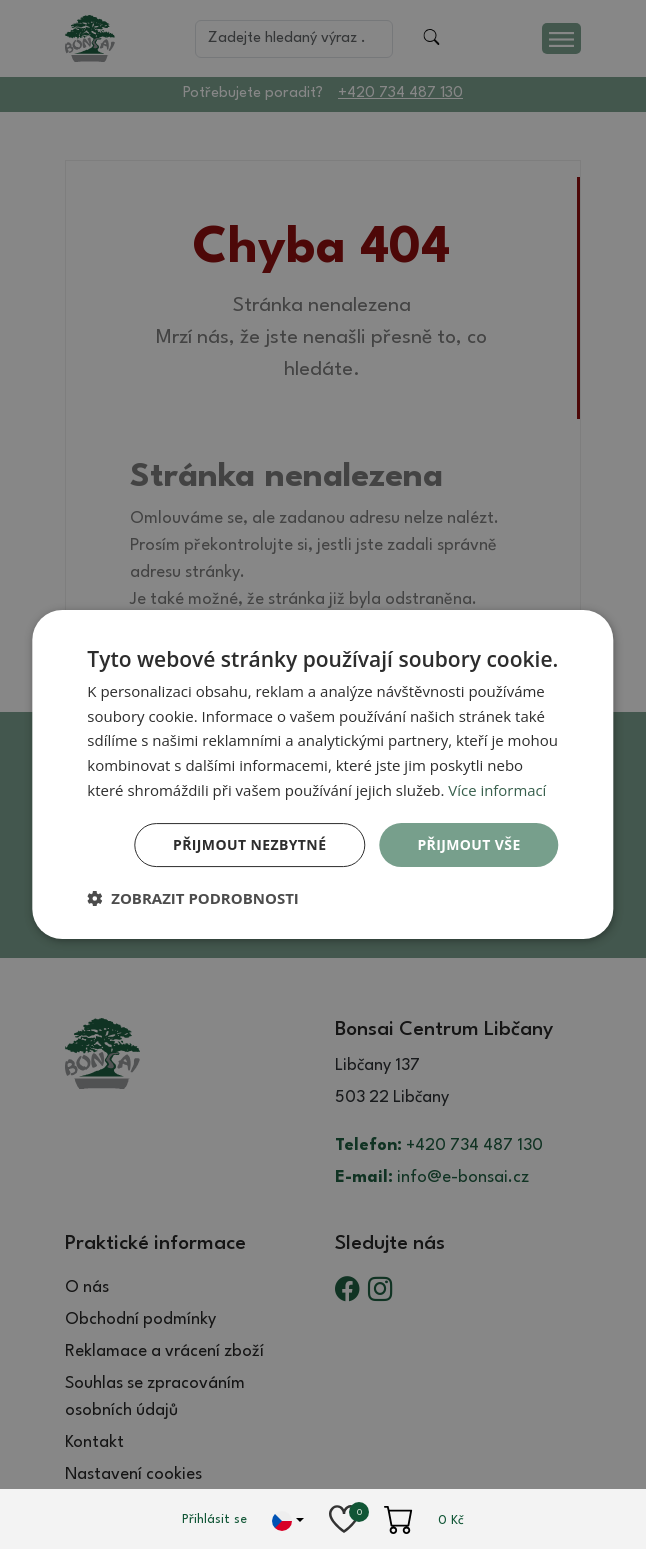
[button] (193, 898)
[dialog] (322, 775)
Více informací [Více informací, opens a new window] (497, 790)
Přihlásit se (214, 1519)
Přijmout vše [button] (468, 844)
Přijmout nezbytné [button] (250, 844)
